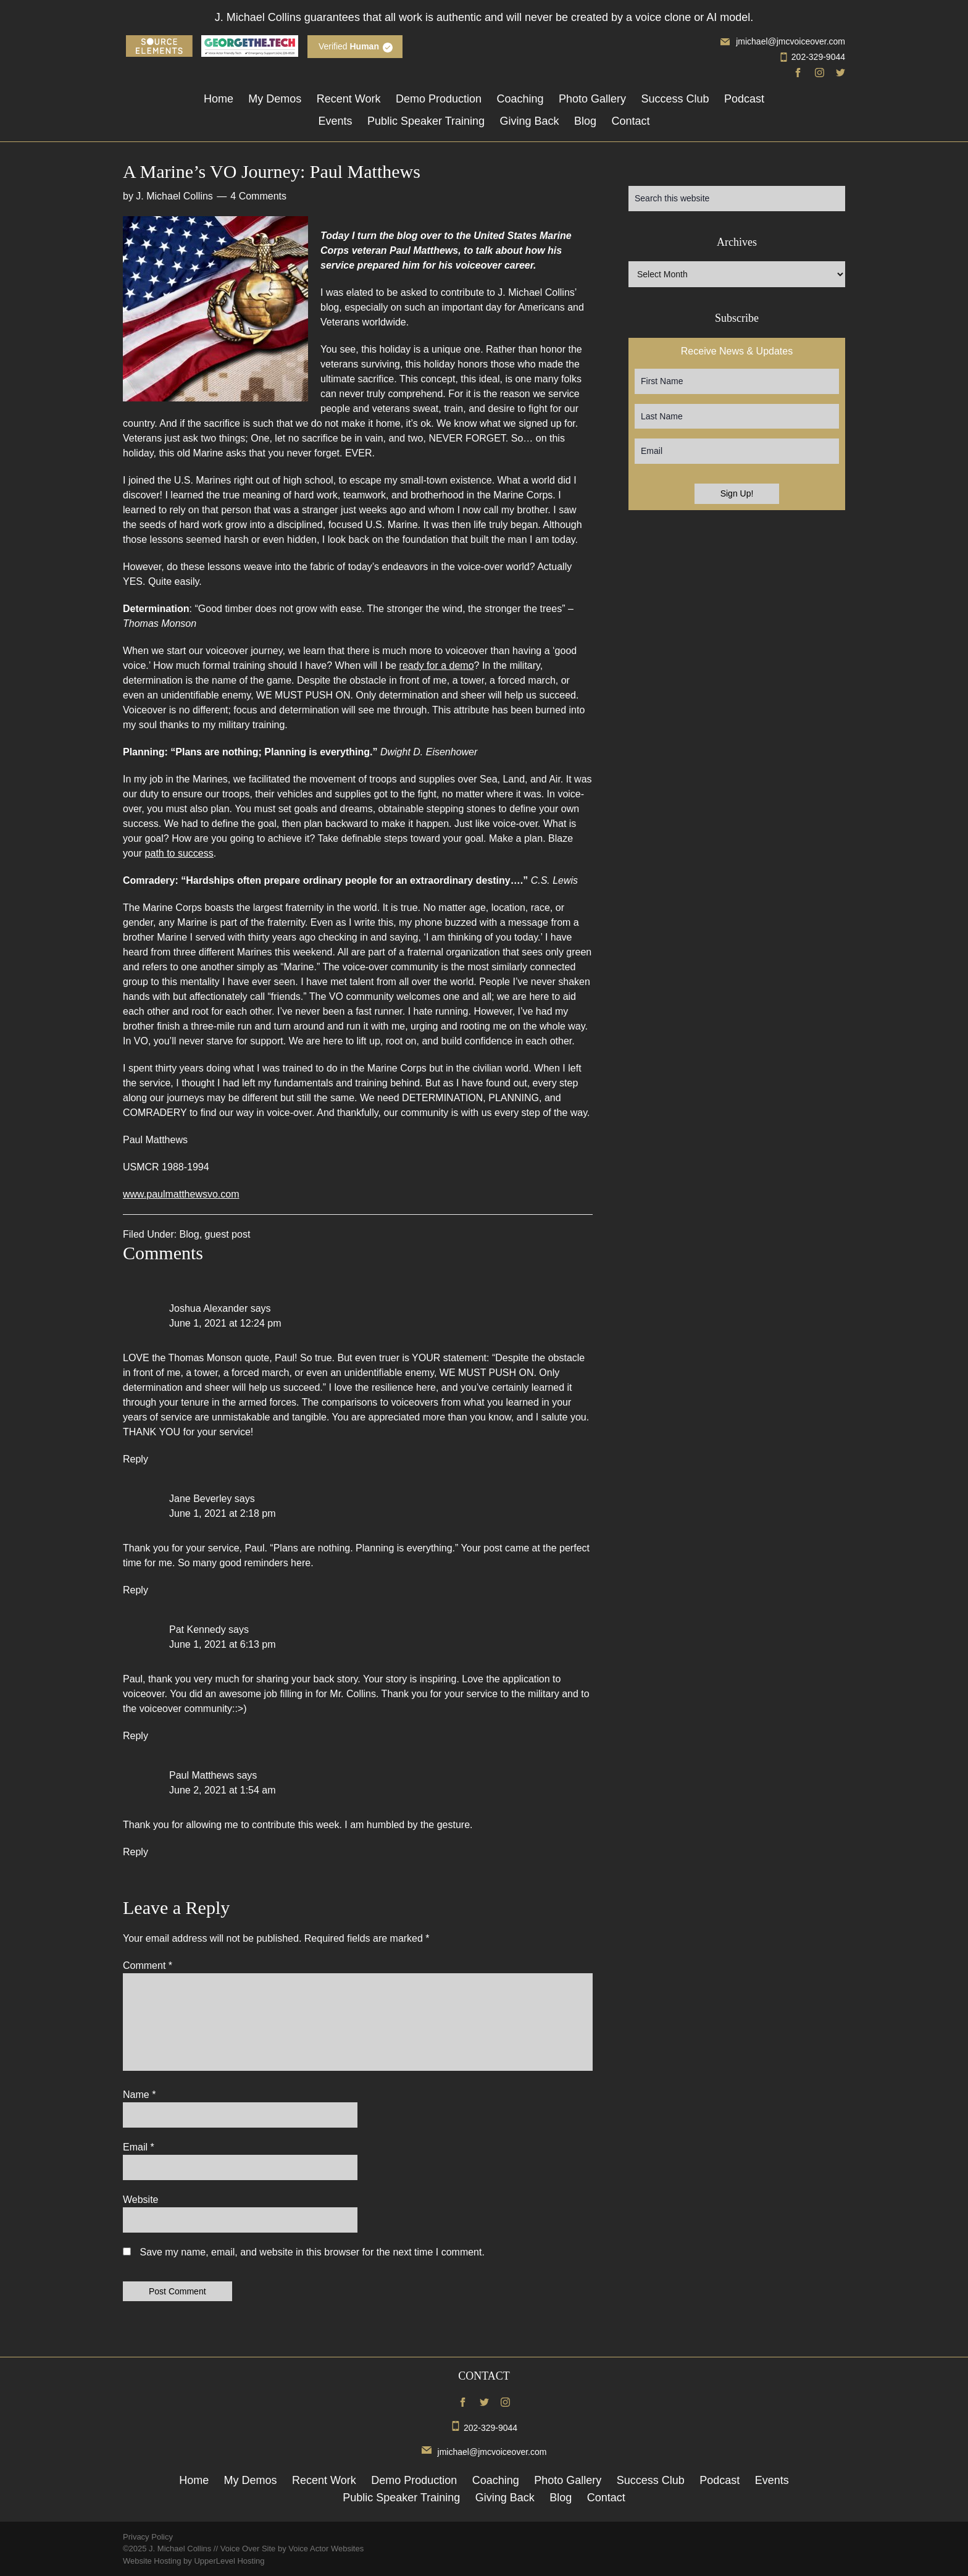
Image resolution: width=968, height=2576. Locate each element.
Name (139, 2094)
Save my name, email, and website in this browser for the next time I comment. (312, 2252)
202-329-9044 (812, 57)
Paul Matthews (201, 1775)
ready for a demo (436, 665)
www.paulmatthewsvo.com (181, 1194)
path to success (179, 853)
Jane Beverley (200, 1498)
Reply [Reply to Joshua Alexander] (135, 1459)
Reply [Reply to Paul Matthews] (135, 1852)
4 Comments (258, 196)
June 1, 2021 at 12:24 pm (225, 1323)
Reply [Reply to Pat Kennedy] (135, 1736)
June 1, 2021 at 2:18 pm (222, 1513)
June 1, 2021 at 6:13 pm (222, 1644)
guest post (228, 1234)
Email (138, 2147)
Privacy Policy (148, 2536)
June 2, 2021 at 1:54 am (222, 1790)
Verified (349, 46)
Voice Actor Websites (326, 2548)
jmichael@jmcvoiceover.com (782, 41)
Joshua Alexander (208, 1308)
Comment (147, 1965)
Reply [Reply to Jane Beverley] (135, 1590)
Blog (189, 1234)
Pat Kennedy (197, 1629)
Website (141, 2199)
